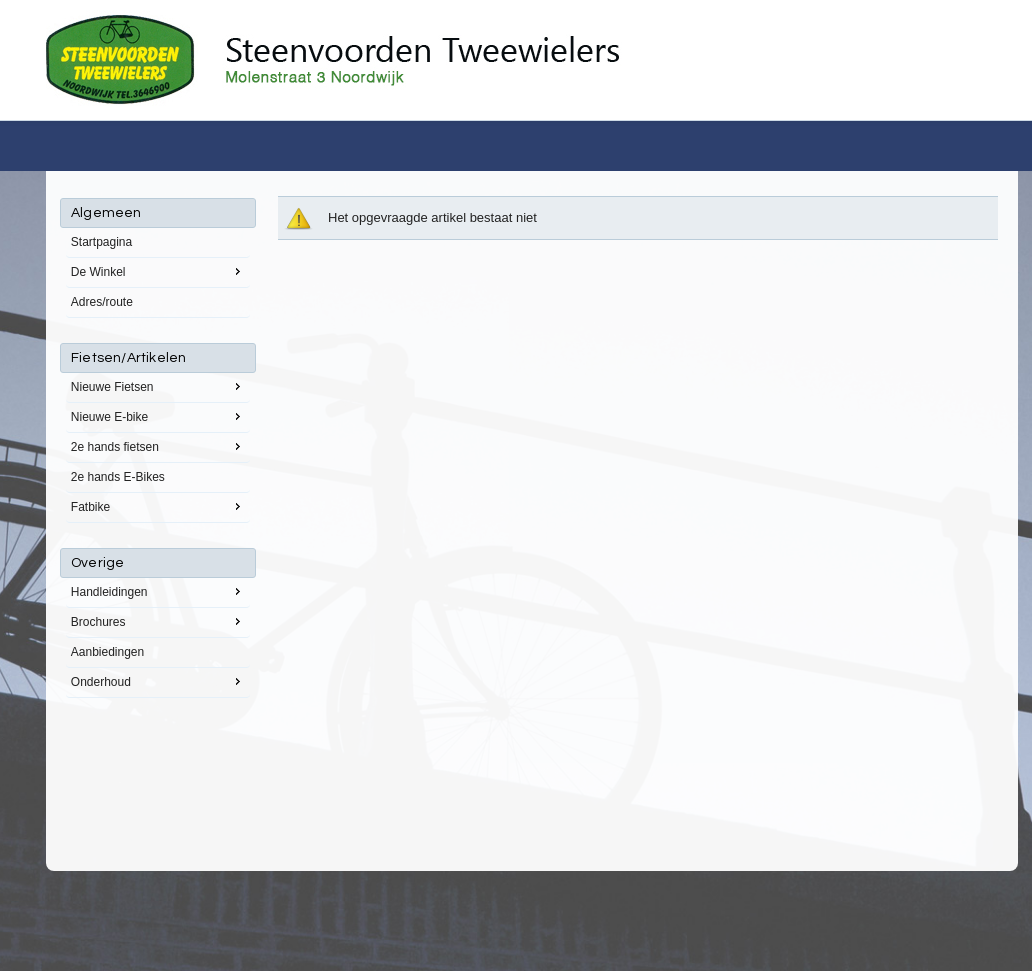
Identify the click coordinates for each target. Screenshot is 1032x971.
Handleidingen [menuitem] (158, 591)
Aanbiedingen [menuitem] (107, 652)
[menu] (158, 448)
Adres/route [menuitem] (102, 302)
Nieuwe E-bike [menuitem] (158, 416)
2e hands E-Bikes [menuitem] (118, 477)
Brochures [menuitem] (158, 621)
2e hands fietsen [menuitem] (158, 446)
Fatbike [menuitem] (158, 506)
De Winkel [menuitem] (158, 271)
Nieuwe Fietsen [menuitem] (158, 386)
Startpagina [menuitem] (101, 242)
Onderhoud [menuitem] (158, 681)
